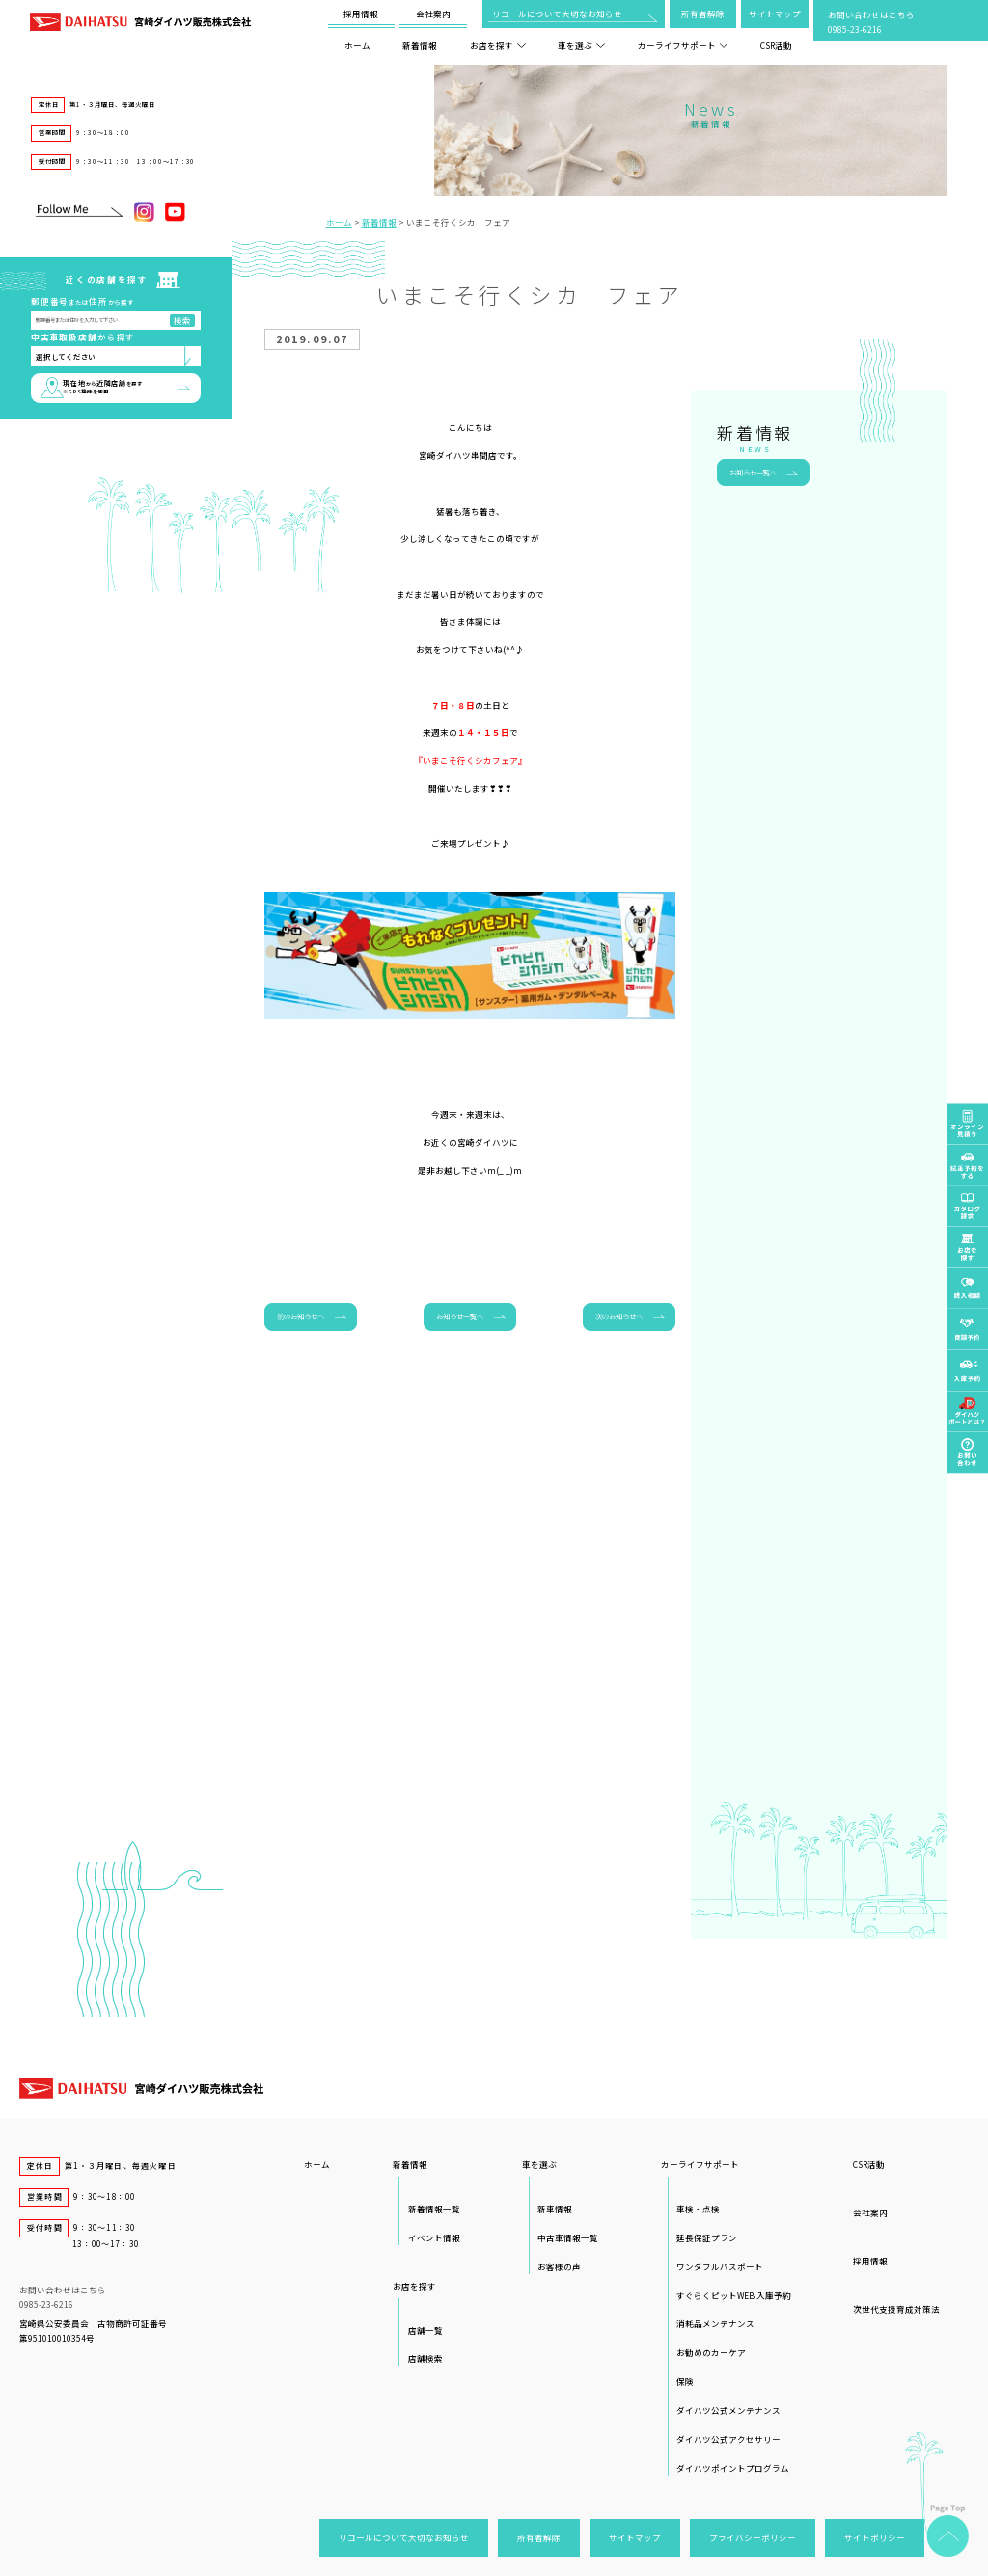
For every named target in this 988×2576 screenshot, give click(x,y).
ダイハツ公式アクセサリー (728, 2439)
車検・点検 (698, 2208)
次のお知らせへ (619, 1316)
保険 (685, 2381)
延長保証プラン (706, 2237)
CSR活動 (776, 45)
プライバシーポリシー (752, 2537)
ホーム (357, 45)
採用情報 (360, 13)
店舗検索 (425, 2358)
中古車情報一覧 (567, 2237)
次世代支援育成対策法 (896, 2309)
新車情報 (554, 2208)
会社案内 (433, 13)
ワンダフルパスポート (719, 2266)
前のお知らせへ (300, 1316)
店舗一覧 (425, 2330)
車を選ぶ (581, 45)
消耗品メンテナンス (715, 2323)
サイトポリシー (874, 2537)
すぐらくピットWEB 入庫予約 (733, 2295)
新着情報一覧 (434, 2208)
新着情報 (419, 45)
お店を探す (498, 45)
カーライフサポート (683, 45)
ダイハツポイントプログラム (732, 2468)
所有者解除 (703, 13)
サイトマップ (775, 13)
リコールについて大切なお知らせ (557, 13)
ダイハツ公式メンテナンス (728, 2410)
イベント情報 (434, 2237)
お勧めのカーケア (711, 2352)
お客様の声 (559, 2266)
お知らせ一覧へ (459, 1316)
